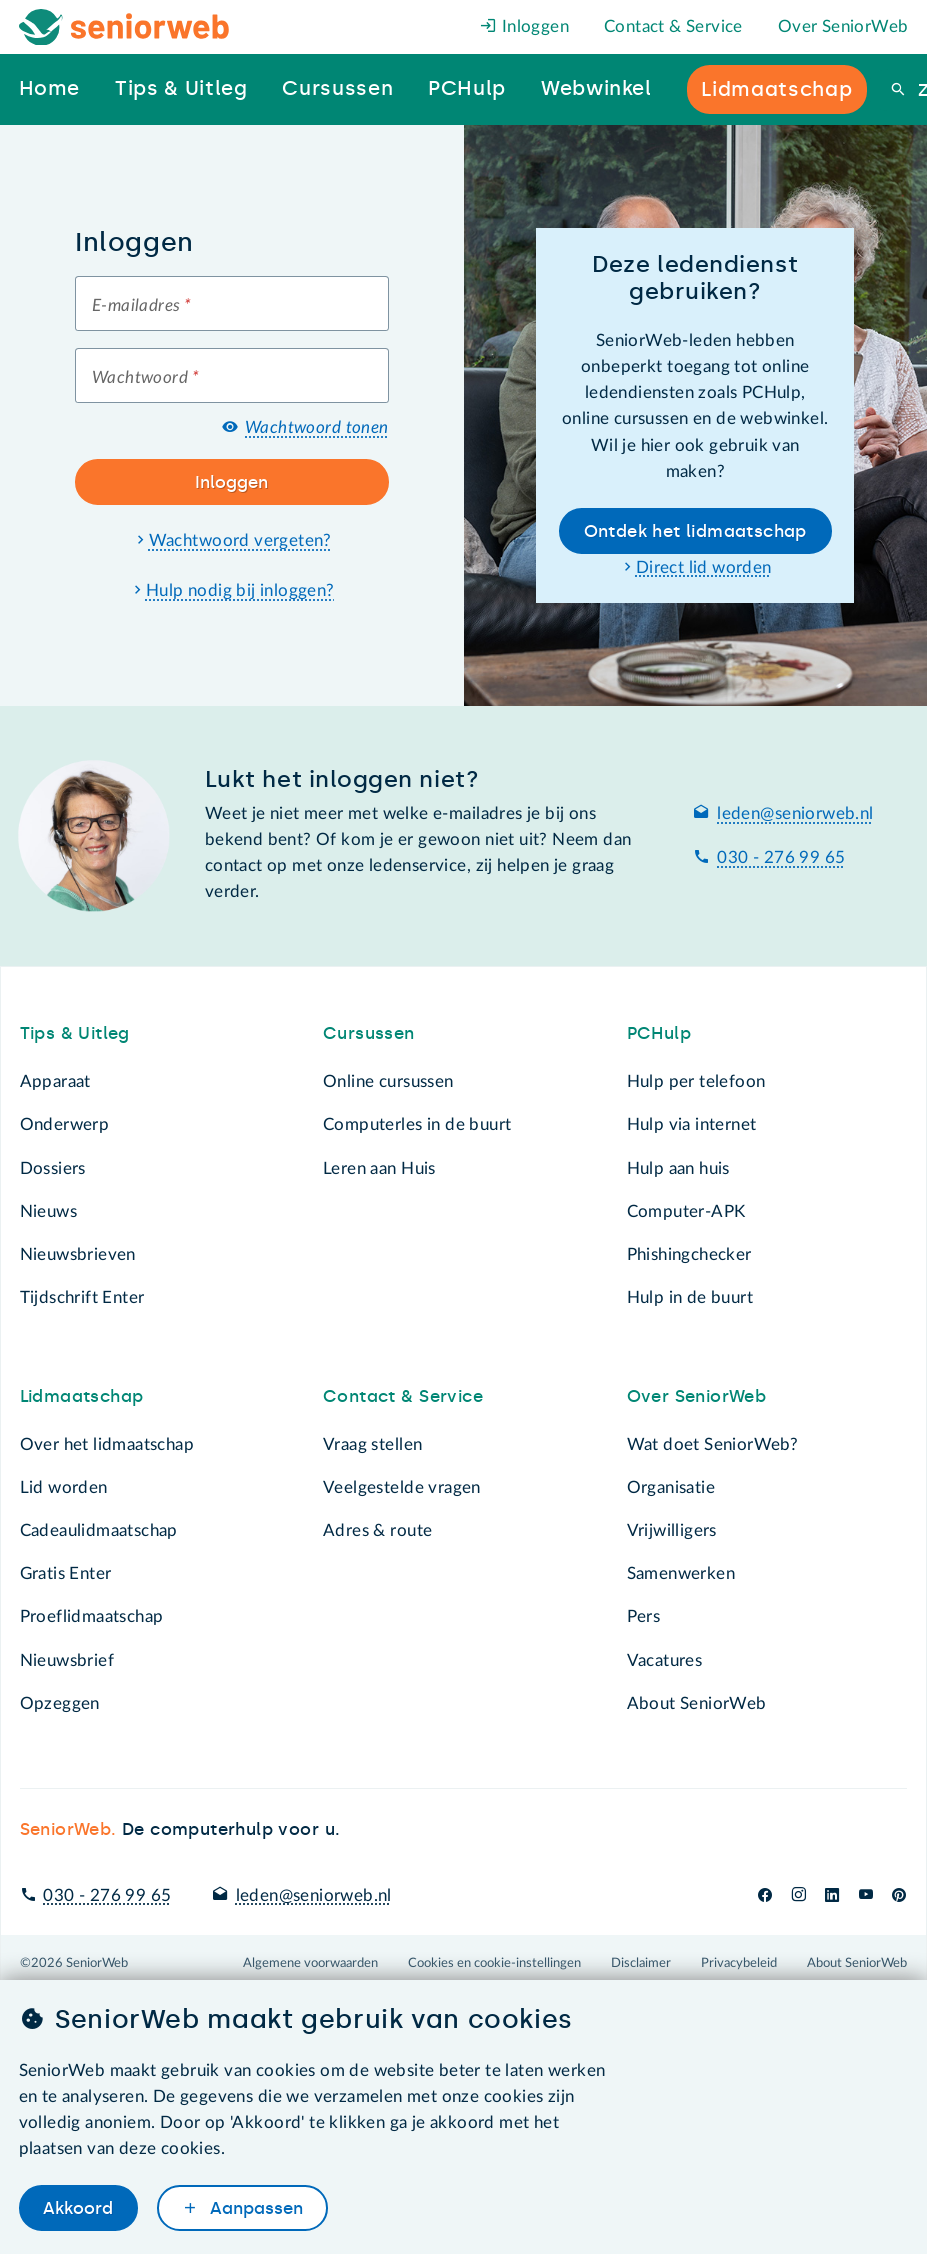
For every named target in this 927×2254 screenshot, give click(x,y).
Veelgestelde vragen (402, 1487)
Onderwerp (65, 1124)
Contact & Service (673, 26)
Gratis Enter (66, 1573)
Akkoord (78, 2208)
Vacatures (665, 1660)
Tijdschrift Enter (82, 1297)
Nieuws (48, 1211)
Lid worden (64, 1487)
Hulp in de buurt (690, 1297)
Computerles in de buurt (417, 1124)
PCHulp (659, 1033)
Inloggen (524, 26)
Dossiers (53, 1168)
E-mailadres (141, 305)
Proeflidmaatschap (92, 1616)
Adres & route (377, 1530)
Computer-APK (686, 1211)
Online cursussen (388, 1081)
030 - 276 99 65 (781, 857)
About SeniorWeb (697, 1703)
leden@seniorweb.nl (795, 813)
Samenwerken (681, 1573)
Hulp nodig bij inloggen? (240, 590)
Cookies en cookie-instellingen (494, 1963)
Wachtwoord (145, 377)
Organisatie (671, 1487)
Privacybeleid (739, 1963)
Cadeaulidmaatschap (99, 1530)
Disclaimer (641, 1963)
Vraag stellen (372, 1444)
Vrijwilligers (672, 1530)
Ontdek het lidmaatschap (695, 531)
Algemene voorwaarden (310, 1963)
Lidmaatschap (82, 1396)
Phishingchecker (689, 1254)
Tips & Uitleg (75, 1033)
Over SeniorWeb (843, 26)
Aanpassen (254, 2208)
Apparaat (55, 1081)
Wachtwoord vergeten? (240, 540)
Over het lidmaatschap (107, 1444)
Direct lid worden (704, 567)
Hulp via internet (692, 1124)
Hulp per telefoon (696, 1081)
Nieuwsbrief (67, 1660)
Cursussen (369, 1033)
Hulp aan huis (678, 1168)
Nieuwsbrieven (78, 1254)
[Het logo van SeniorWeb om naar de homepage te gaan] (124, 27)
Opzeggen (60, 1703)
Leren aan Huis (379, 1168)
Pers (644, 1616)
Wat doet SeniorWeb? (713, 1444)
